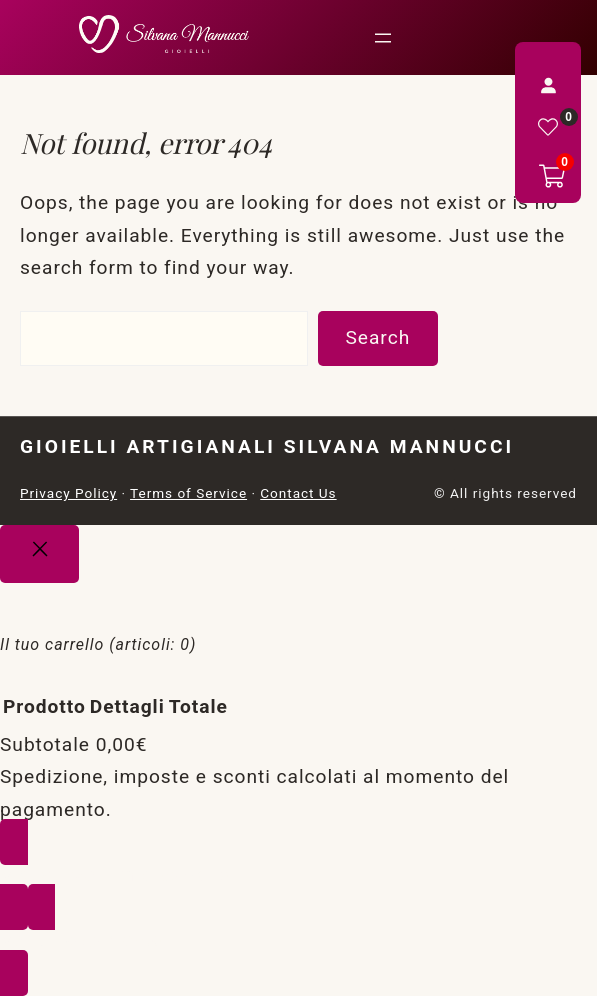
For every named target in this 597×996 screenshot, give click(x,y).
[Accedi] (548, 85)
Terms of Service (188, 493)
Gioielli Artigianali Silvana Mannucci (267, 446)
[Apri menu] (383, 38)
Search (377, 337)
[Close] (39, 554)
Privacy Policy (68, 493)
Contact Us (298, 493)
